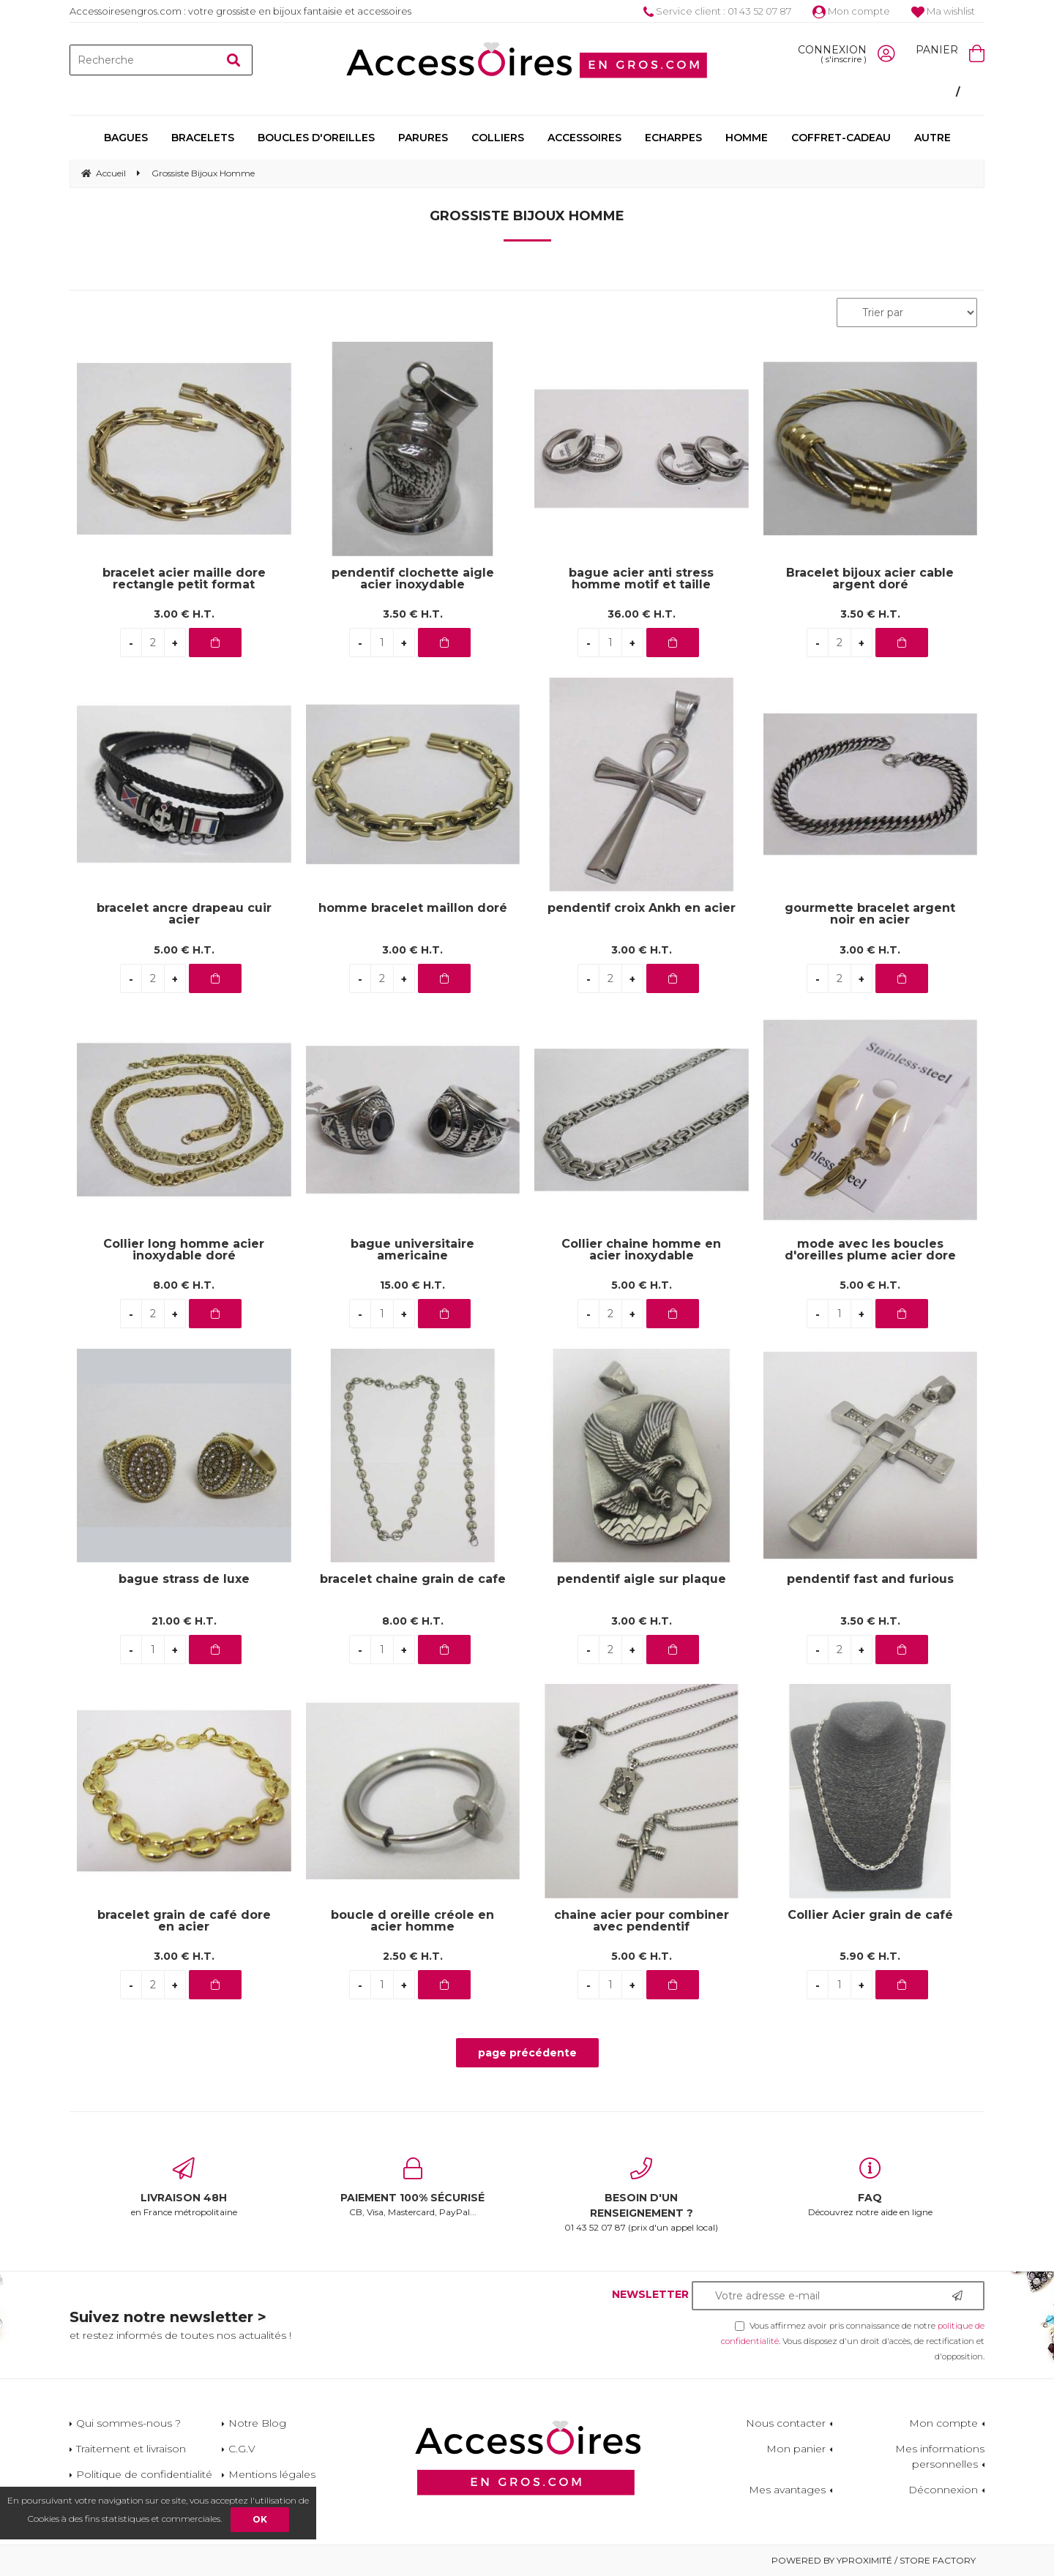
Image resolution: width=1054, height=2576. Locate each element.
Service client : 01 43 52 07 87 (717, 11)
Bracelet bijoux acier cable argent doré (870, 579)
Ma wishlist (943, 11)
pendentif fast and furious (870, 1579)
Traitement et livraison (131, 2448)
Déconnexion (943, 2489)
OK (260, 2519)
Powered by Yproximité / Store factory (873, 2560)
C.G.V (241, 2448)
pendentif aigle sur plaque (641, 1579)
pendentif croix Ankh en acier (641, 908)
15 (412, 1285)
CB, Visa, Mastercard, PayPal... (413, 2187)
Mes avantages (787, 2489)
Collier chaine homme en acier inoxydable (641, 1250)
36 (642, 614)
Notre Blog (257, 2423)
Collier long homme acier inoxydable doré (183, 1250)
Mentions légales (271, 2474)
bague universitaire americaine (412, 1250)
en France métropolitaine (184, 2187)
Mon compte (851, 11)
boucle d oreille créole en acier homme (412, 1921)
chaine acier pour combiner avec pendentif (641, 1921)
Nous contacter (786, 2423)
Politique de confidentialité (144, 2474)
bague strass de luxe (184, 1579)
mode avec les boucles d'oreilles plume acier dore (870, 1250)
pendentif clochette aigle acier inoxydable (413, 579)
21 (184, 1621)
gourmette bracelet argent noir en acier (870, 914)
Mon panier (796, 2448)
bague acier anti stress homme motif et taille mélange (641, 579)
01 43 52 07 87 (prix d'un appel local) (642, 2195)
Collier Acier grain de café (870, 1915)
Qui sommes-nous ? (128, 2423)
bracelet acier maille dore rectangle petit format (184, 579)
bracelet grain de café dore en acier (184, 1921)
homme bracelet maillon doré (412, 908)
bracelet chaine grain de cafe (413, 1579)
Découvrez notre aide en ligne (871, 2187)
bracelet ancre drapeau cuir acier (184, 914)
